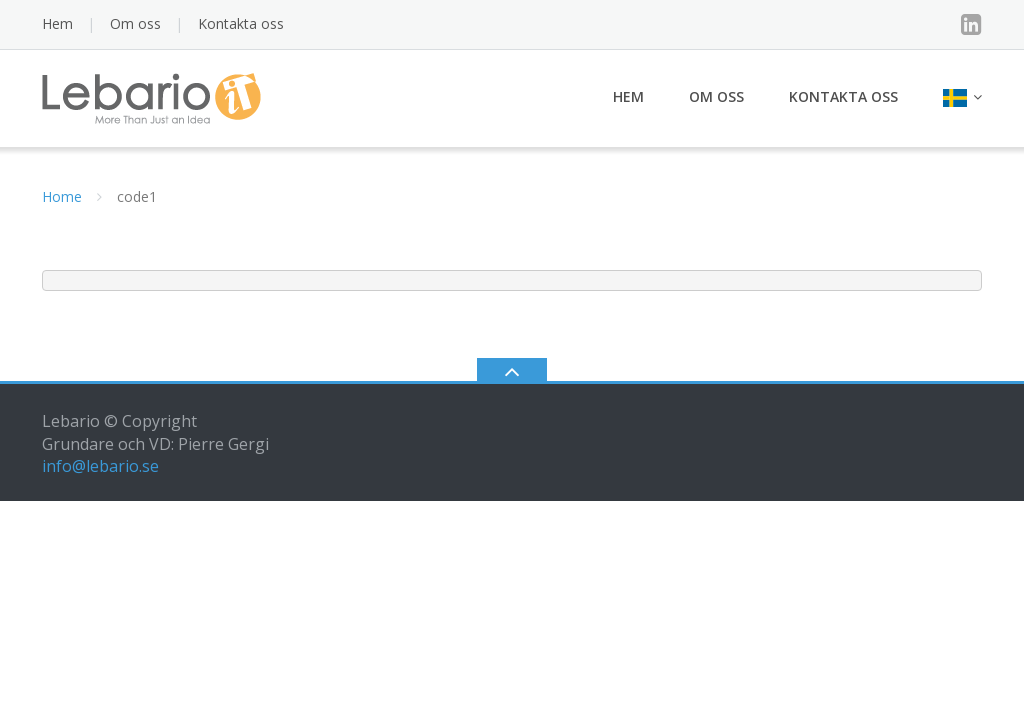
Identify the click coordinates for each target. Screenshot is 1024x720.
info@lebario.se (100, 466)
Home (62, 196)
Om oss (135, 23)
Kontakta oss (241, 23)
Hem (57, 23)
